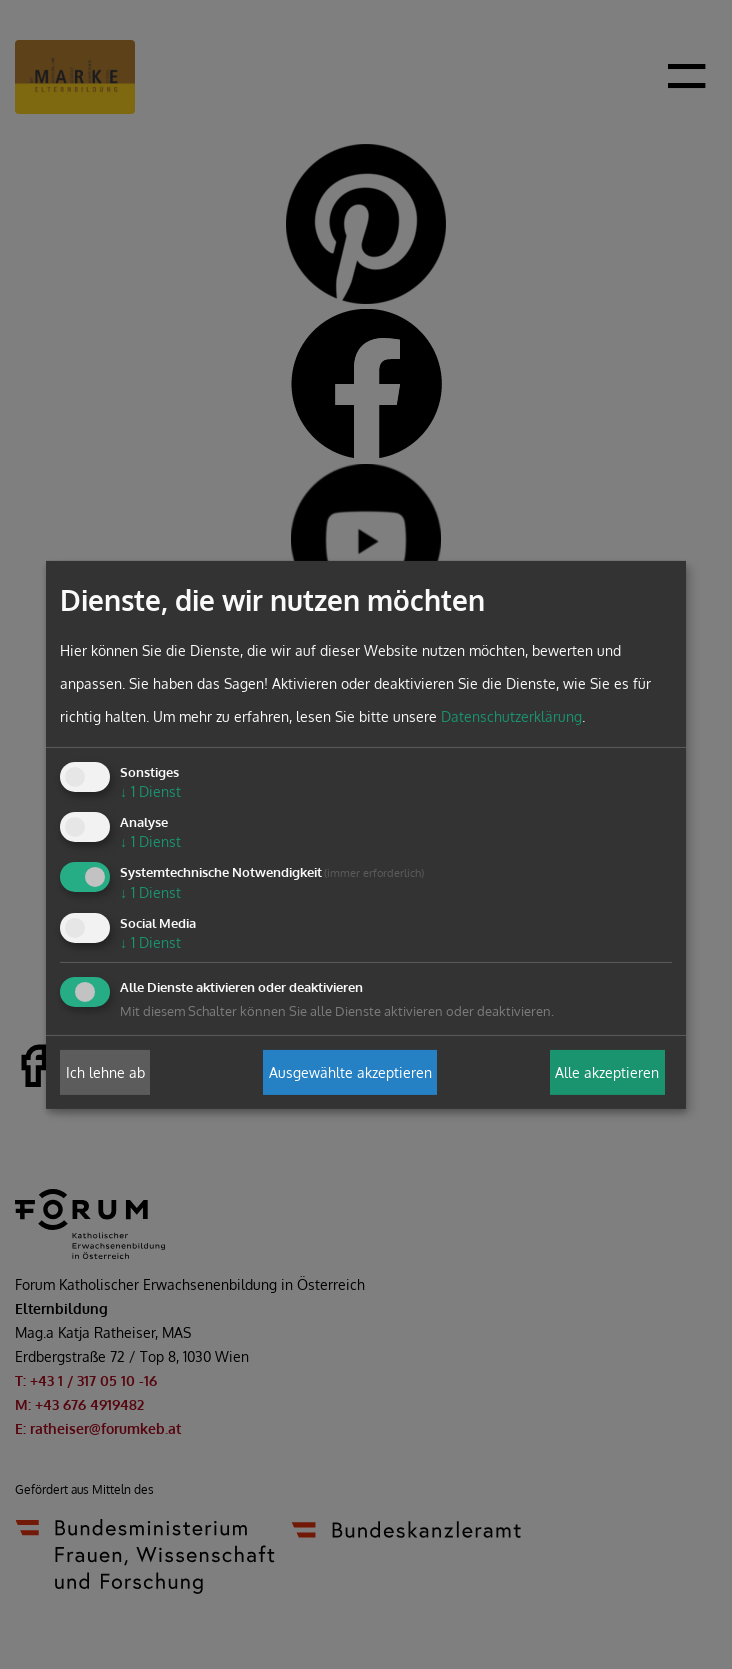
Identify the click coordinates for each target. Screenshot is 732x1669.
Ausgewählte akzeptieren (350, 1072)
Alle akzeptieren (607, 1072)
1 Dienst (150, 791)
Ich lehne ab (105, 1072)
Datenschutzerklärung (511, 716)
